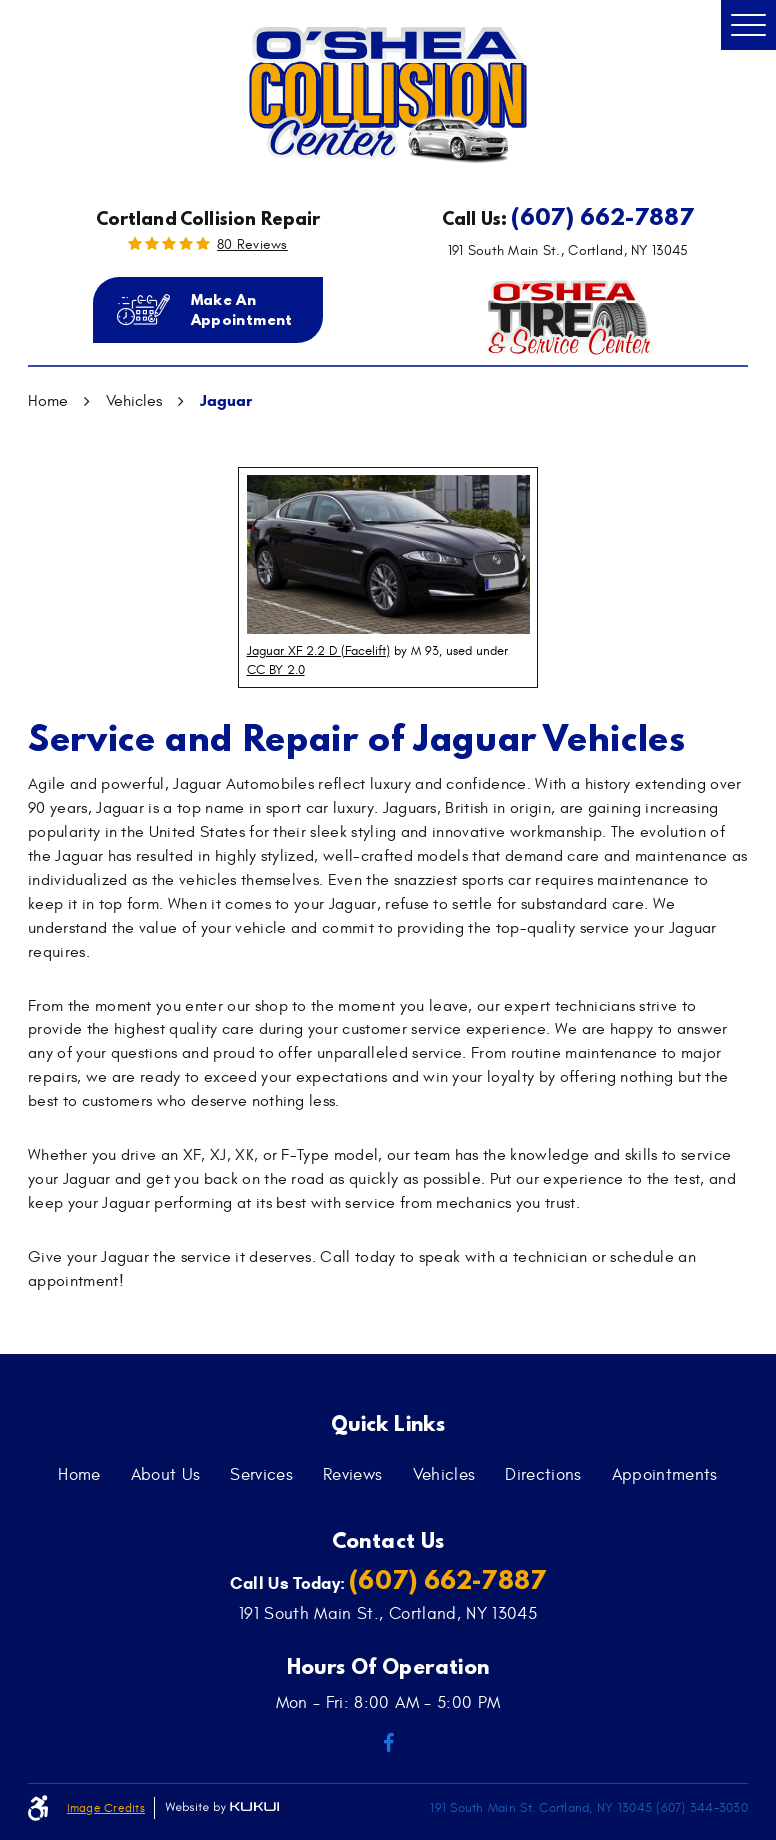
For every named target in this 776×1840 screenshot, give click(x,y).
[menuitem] (79, 1475)
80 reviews (252, 245)
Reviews (352, 1475)
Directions (543, 1475)
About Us (166, 1475)
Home (48, 401)
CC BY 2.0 (276, 670)
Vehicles (134, 401)
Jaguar (226, 400)
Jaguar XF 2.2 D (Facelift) (318, 651)
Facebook (388, 1743)
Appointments (665, 1475)
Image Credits (106, 1808)
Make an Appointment (242, 309)
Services (261, 1475)
